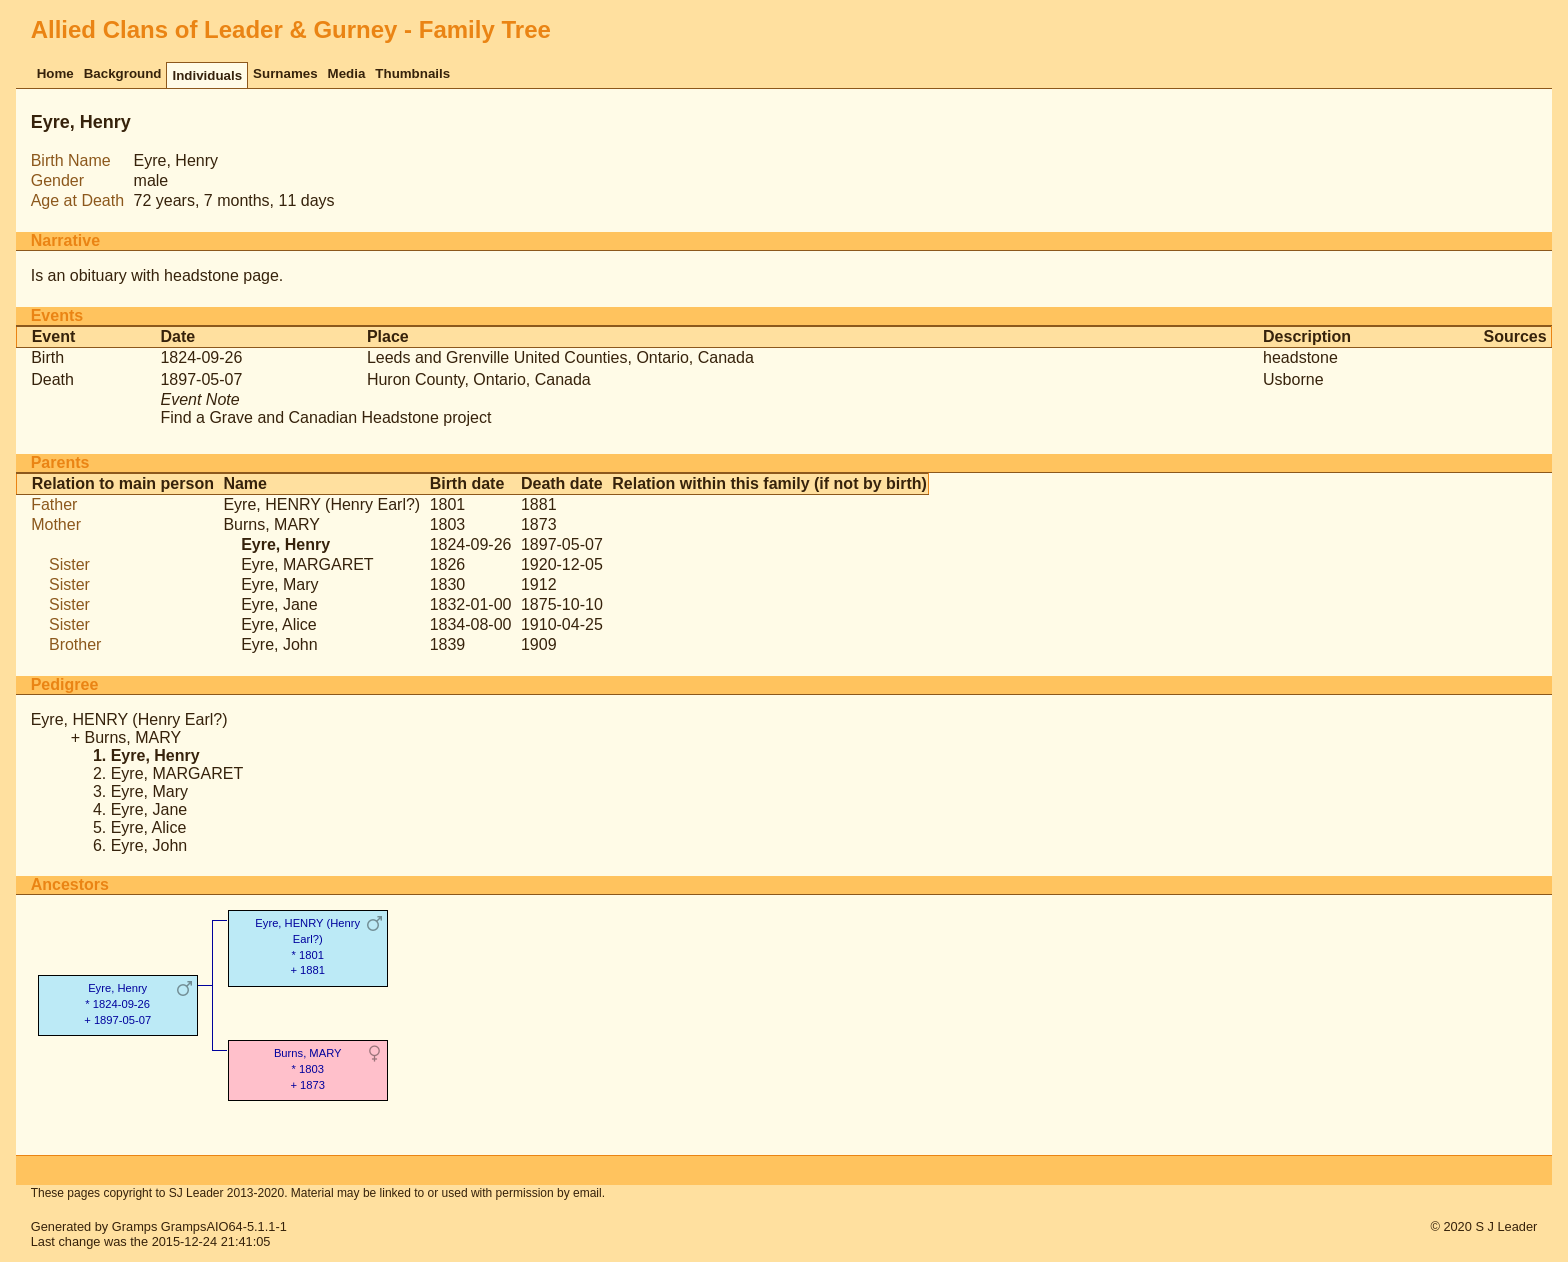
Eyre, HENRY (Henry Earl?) (321, 504)
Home (55, 73)
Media (347, 73)
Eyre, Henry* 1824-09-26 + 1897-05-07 (117, 1003)
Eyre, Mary (279, 584)
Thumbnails (412, 73)
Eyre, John (279, 644)
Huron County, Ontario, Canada (479, 379)
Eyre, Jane (279, 604)
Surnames (285, 73)
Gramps (135, 1226)
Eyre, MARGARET (307, 564)
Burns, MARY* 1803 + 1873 (308, 1068)
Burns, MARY (271, 524)
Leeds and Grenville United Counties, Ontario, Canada (560, 357)
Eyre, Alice (279, 624)
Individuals (207, 75)
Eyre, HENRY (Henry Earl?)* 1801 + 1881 (307, 946)
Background (123, 73)
